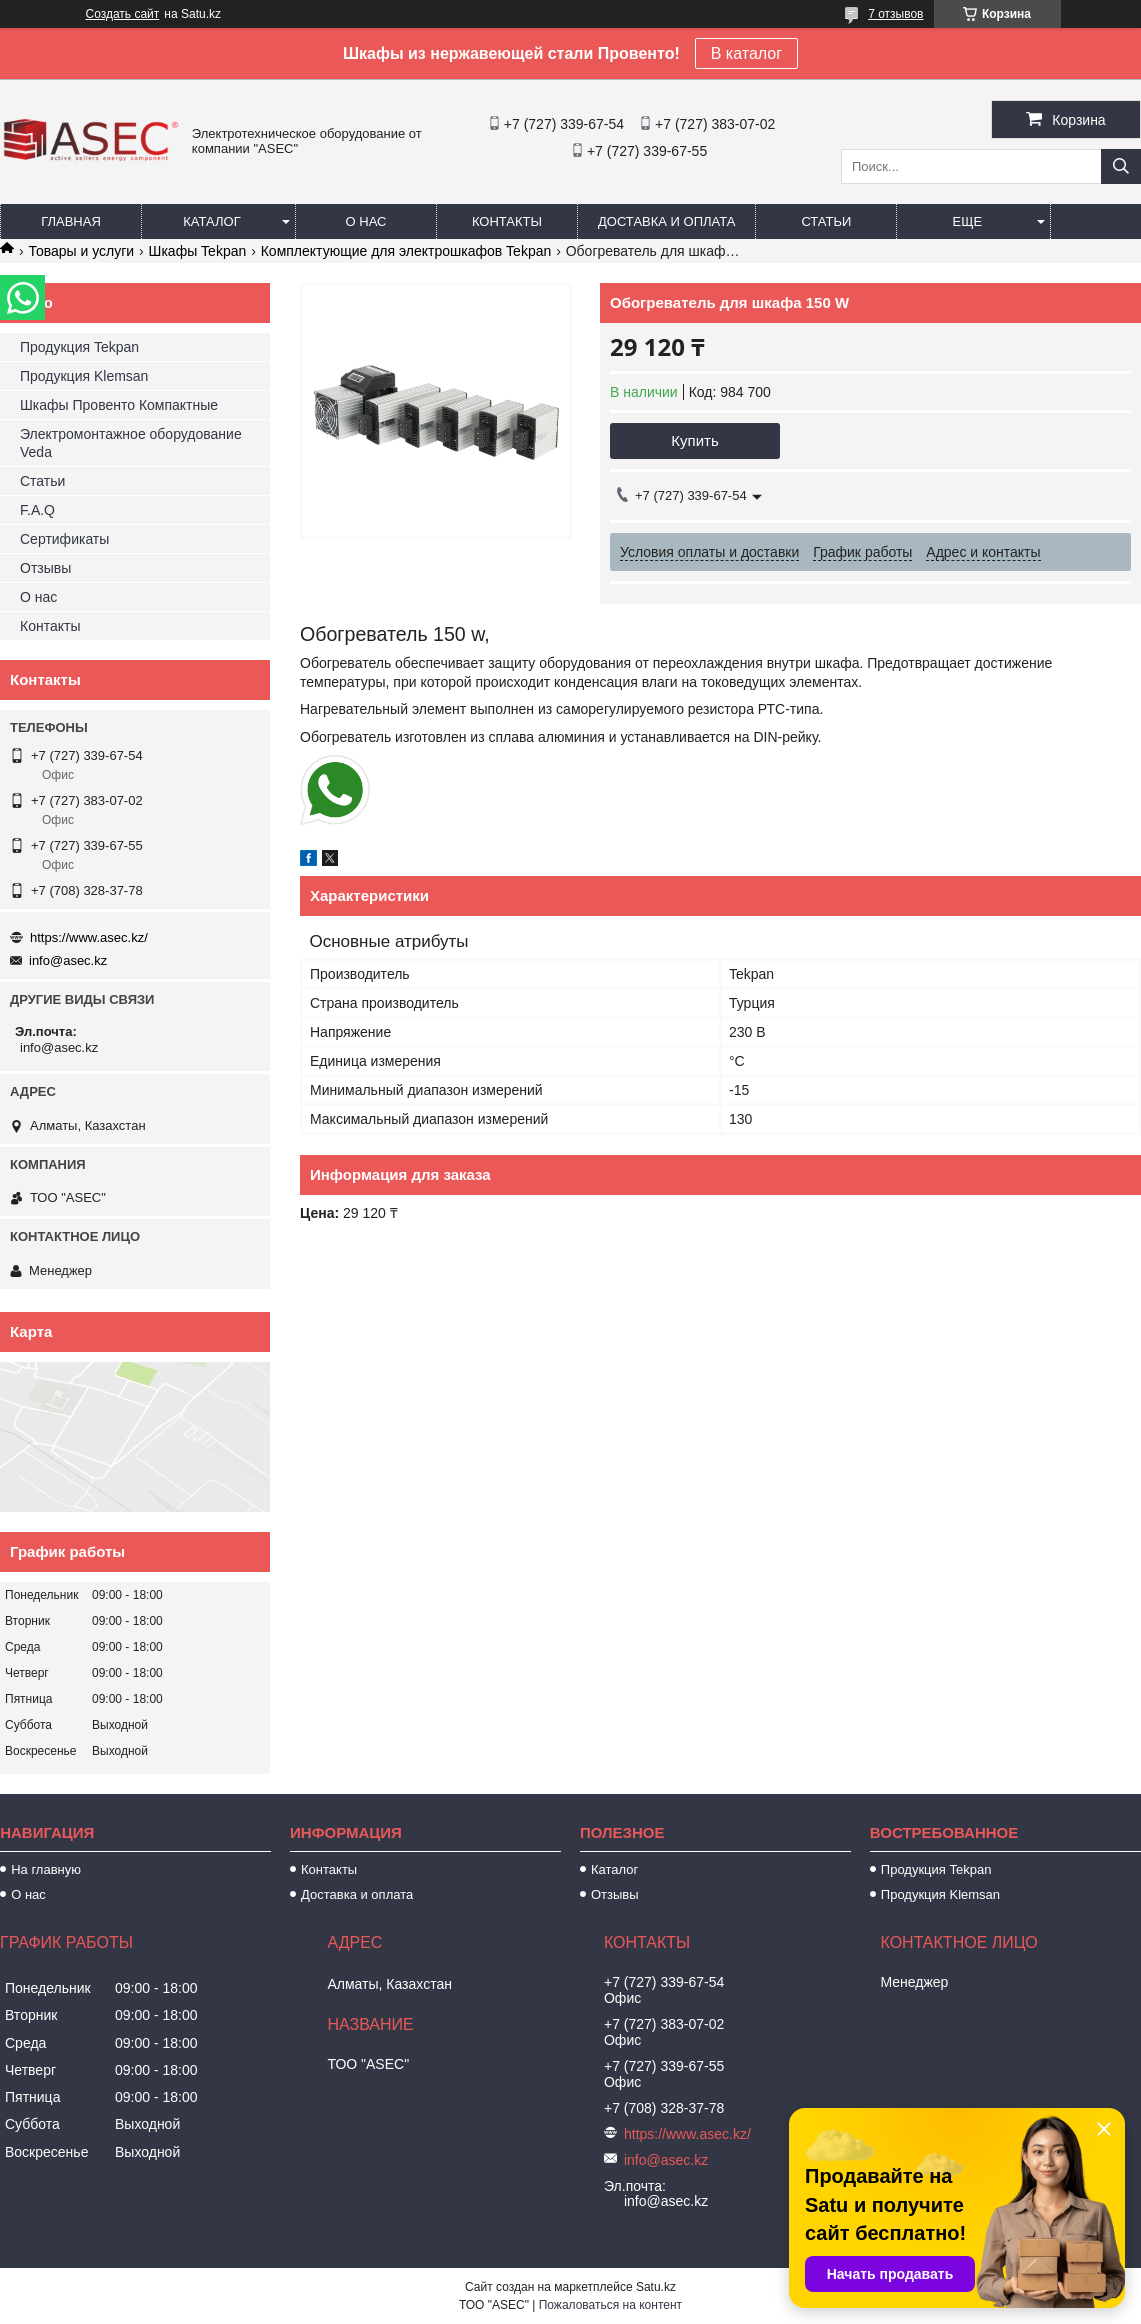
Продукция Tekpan (79, 347)
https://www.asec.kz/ (89, 937)
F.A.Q (37, 510)
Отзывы (45, 568)
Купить (694, 440)
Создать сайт (123, 14)
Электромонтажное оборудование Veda (131, 443)
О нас (366, 221)
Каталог (211, 221)
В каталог (746, 53)
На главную (46, 1869)
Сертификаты (64, 539)
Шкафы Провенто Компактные (119, 405)
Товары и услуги (81, 251)
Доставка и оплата (666, 221)
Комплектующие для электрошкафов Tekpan (406, 251)
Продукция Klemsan (84, 376)
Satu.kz (656, 2287)
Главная (71, 221)
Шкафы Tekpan (198, 251)
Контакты (507, 221)
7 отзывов (895, 14)
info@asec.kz (68, 960)
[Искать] (1121, 166)
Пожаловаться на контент (610, 2305)
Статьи (826, 221)
